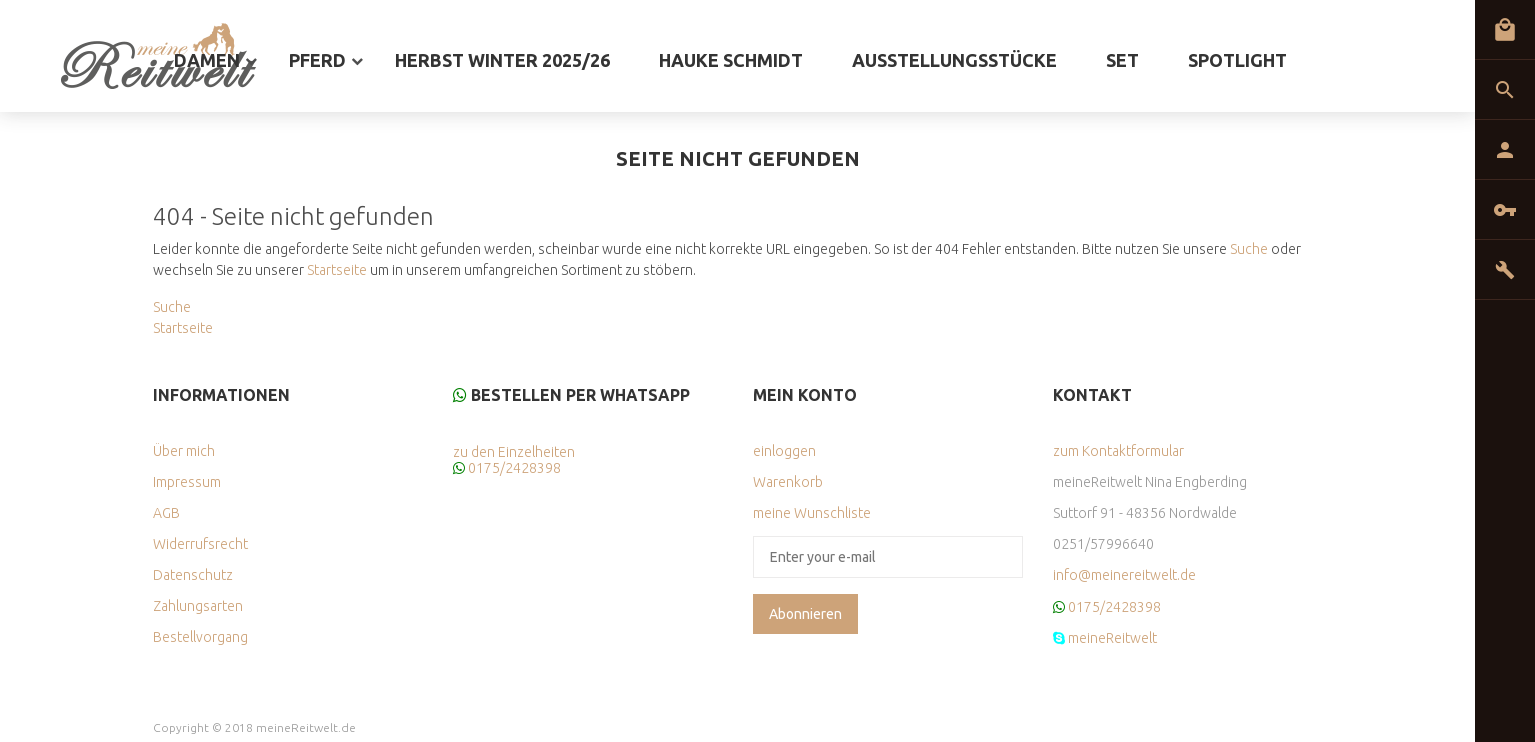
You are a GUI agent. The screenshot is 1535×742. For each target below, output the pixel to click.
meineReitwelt (1112, 638)
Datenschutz (193, 575)
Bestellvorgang (200, 637)
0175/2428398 (514, 468)
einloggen (784, 451)
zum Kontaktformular (1118, 451)
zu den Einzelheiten (514, 452)
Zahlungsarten (198, 606)
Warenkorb (788, 482)
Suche (1249, 249)
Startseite (337, 270)
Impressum (187, 482)
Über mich (184, 451)
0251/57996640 (1103, 544)
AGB (166, 513)
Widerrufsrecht (200, 544)
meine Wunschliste (812, 513)
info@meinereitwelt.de (1124, 575)
